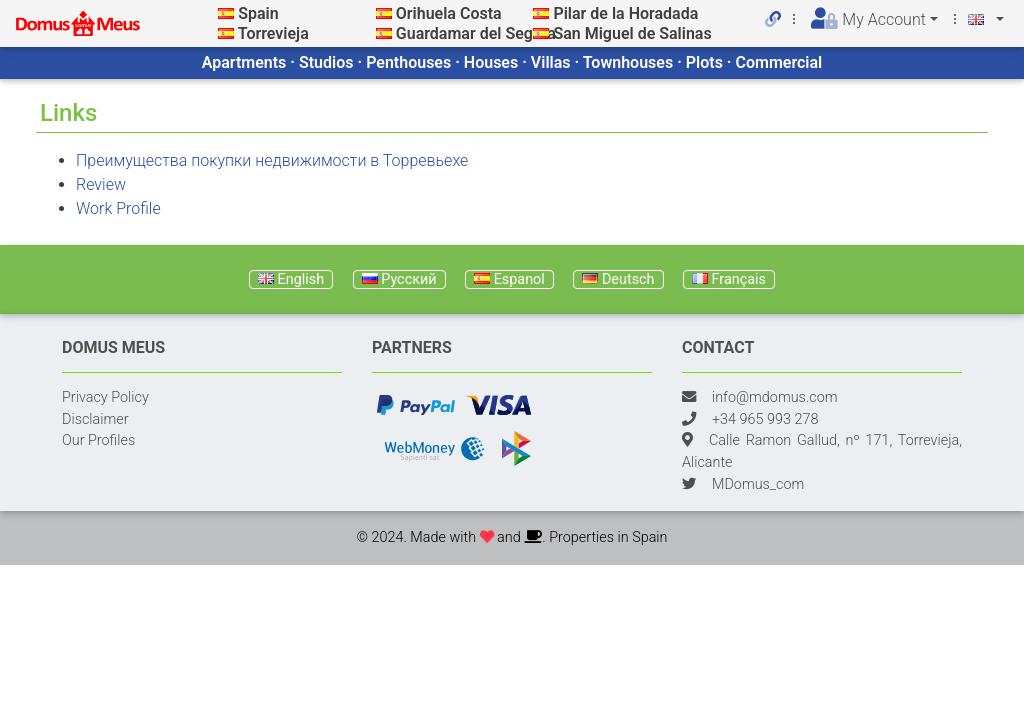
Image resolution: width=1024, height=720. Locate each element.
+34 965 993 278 (765, 419)
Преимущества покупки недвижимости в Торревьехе (272, 160)
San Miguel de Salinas (632, 33)
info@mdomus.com (775, 397)
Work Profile (118, 208)
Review (101, 184)
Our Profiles (98, 440)
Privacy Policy (105, 397)
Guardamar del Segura (476, 33)
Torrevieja (273, 33)
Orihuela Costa (449, 13)
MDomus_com (758, 484)
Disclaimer (95, 419)
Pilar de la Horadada (625, 13)
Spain (258, 13)
